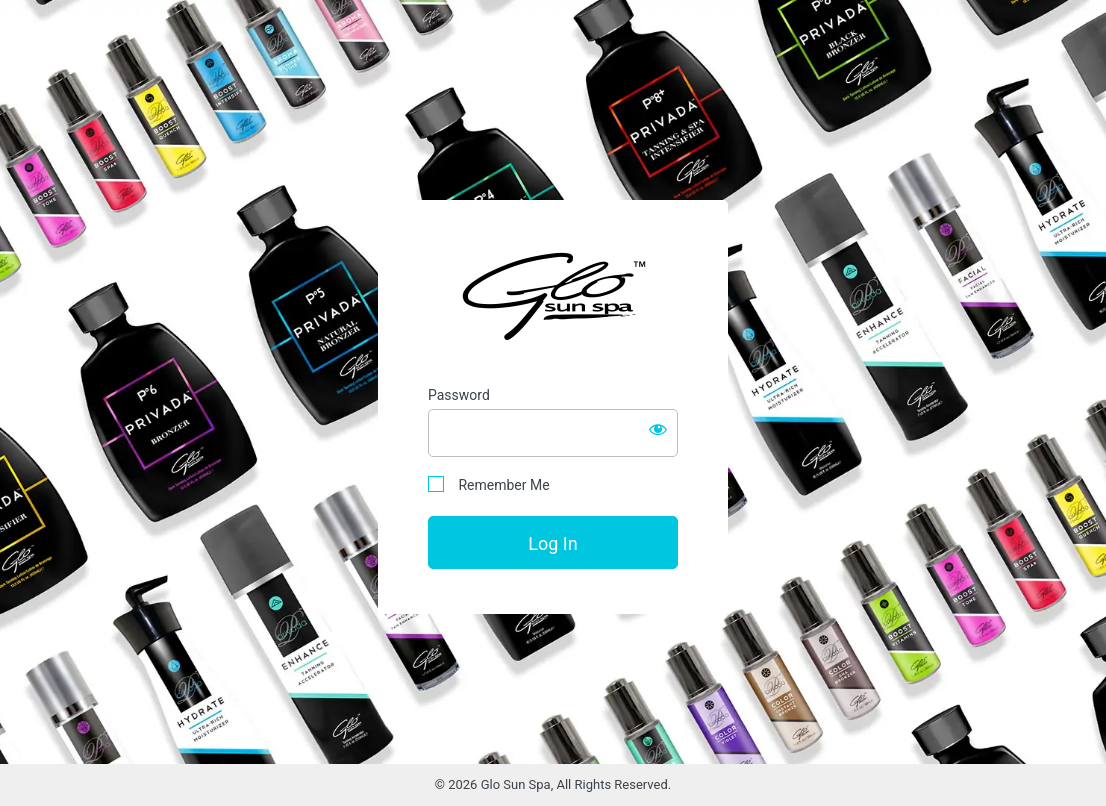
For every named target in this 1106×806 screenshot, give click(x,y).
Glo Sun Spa (553, 295)
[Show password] (658, 429)
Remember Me (489, 484)
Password (459, 395)
